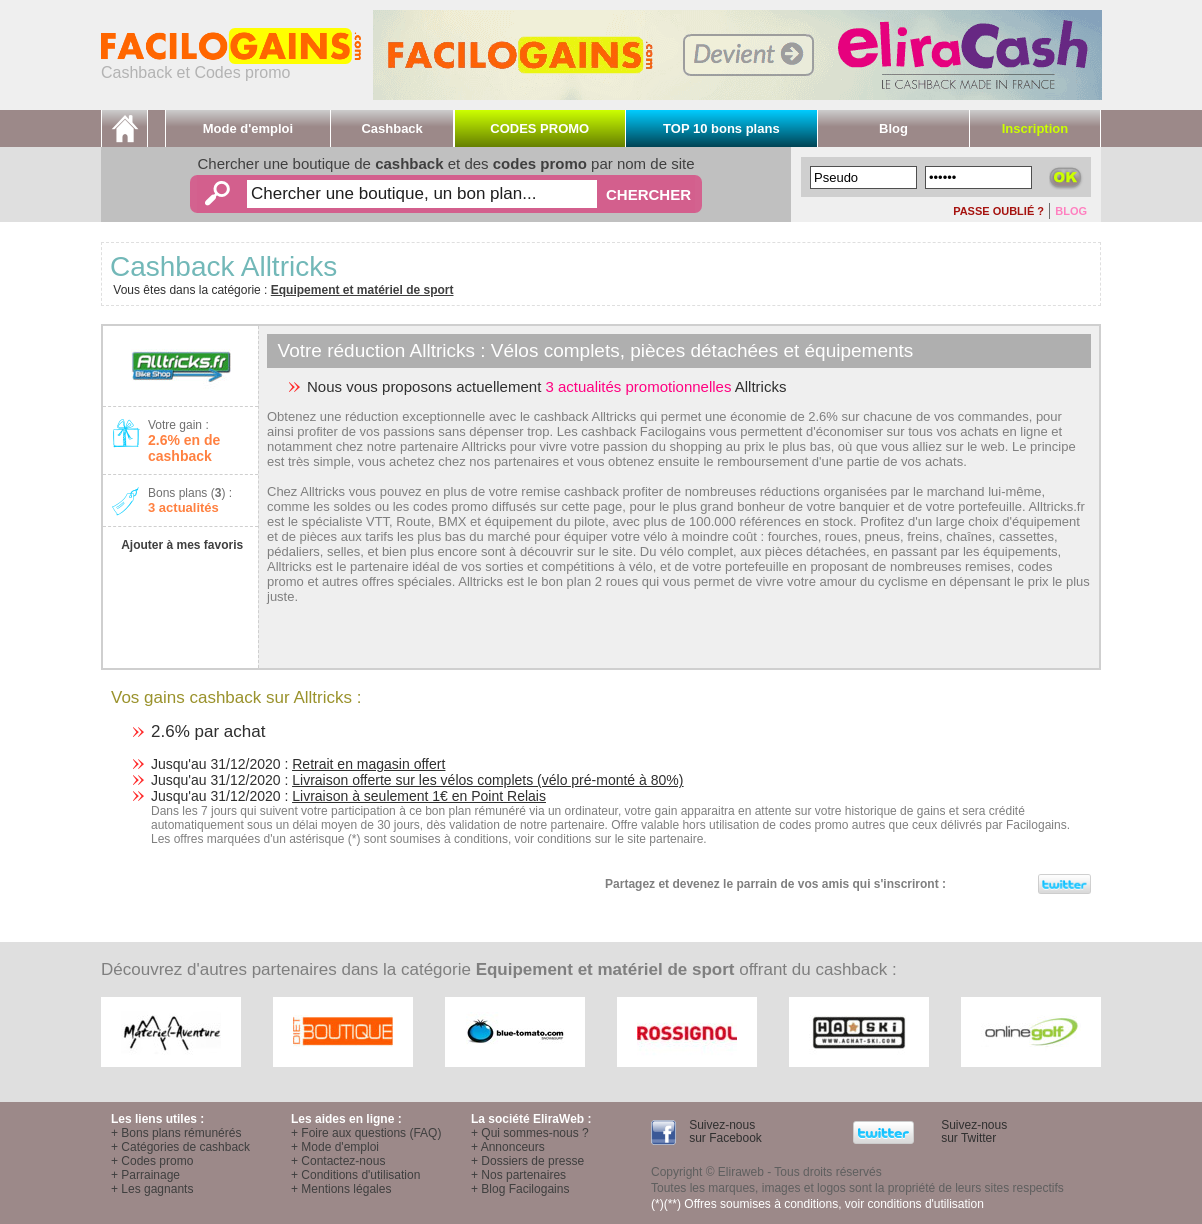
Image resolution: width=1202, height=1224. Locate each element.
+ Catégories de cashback (180, 1147)
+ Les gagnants (152, 1189)
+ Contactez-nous (338, 1161)
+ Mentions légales (341, 1189)
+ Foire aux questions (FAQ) (366, 1133)
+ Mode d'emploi (335, 1147)
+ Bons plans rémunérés (176, 1133)
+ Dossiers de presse (527, 1161)
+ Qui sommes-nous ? (530, 1133)
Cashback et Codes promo (231, 65)
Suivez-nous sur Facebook (724, 1131)
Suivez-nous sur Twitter (972, 1131)
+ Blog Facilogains (520, 1189)
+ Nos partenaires (518, 1175)
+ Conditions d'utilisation (355, 1175)
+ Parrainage (145, 1175)
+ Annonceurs (508, 1147)
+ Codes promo (152, 1161)
